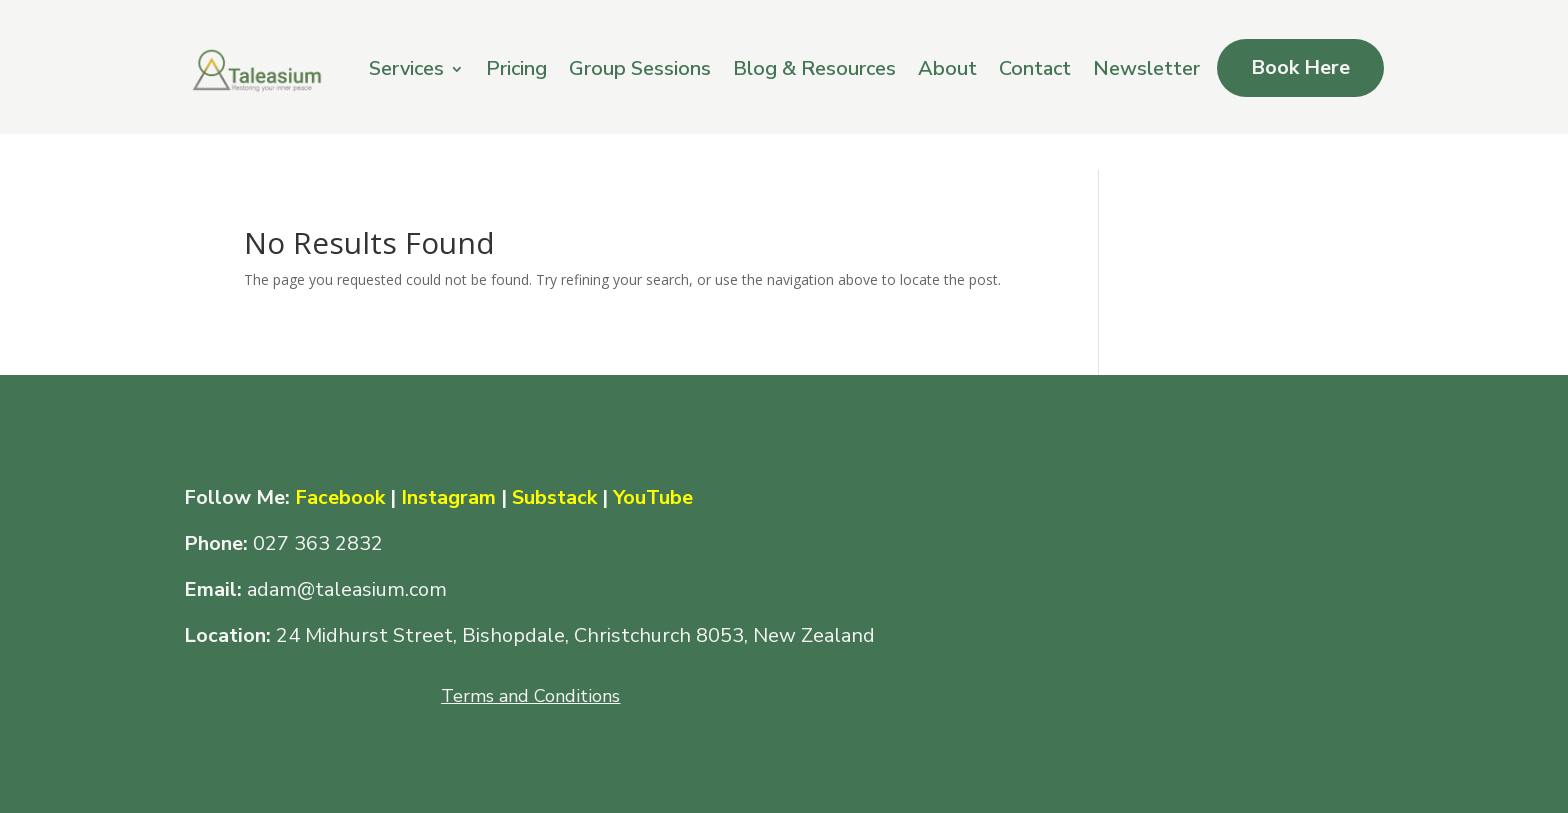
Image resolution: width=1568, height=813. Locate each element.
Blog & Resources (814, 68)
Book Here (1300, 67)
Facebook (342, 497)
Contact (1035, 68)
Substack (554, 497)
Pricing (516, 68)
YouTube (653, 497)
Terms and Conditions (530, 696)
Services (406, 68)
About (947, 68)
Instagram (448, 497)
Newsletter (1146, 68)
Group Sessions (640, 68)
